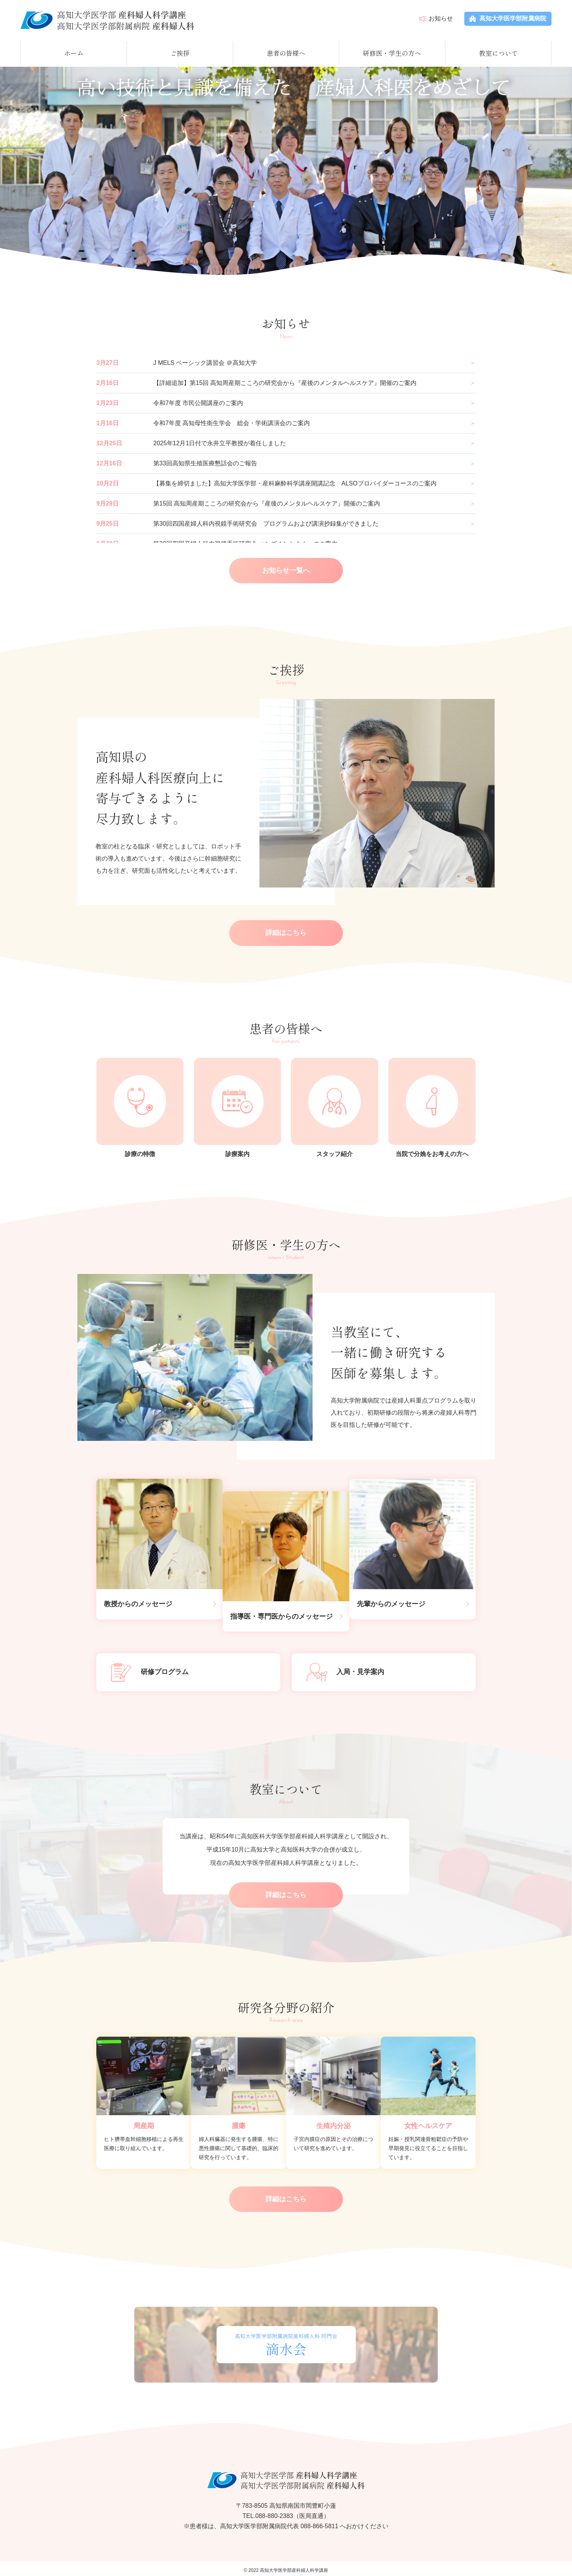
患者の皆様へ (286, 51)
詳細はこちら (286, 932)
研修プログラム (150, 1668)
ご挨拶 (180, 51)
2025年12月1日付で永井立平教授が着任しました (219, 441)
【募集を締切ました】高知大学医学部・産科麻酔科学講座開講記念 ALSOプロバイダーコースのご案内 (295, 481)
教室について (498, 51)
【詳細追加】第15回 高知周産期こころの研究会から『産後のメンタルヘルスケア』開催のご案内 (284, 381)
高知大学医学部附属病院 (508, 18)
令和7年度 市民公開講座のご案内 (198, 401)
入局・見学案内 (345, 1668)
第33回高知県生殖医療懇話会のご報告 (205, 461)
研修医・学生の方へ (392, 51)
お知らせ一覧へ (286, 569)
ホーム (73, 51)
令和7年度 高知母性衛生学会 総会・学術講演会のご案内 (231, 421)
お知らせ (441, 17)
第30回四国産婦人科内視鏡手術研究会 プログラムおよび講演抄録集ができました (266, 521)
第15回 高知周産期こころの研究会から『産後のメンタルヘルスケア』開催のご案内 (266, 501)
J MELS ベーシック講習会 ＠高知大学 (205, 361)
